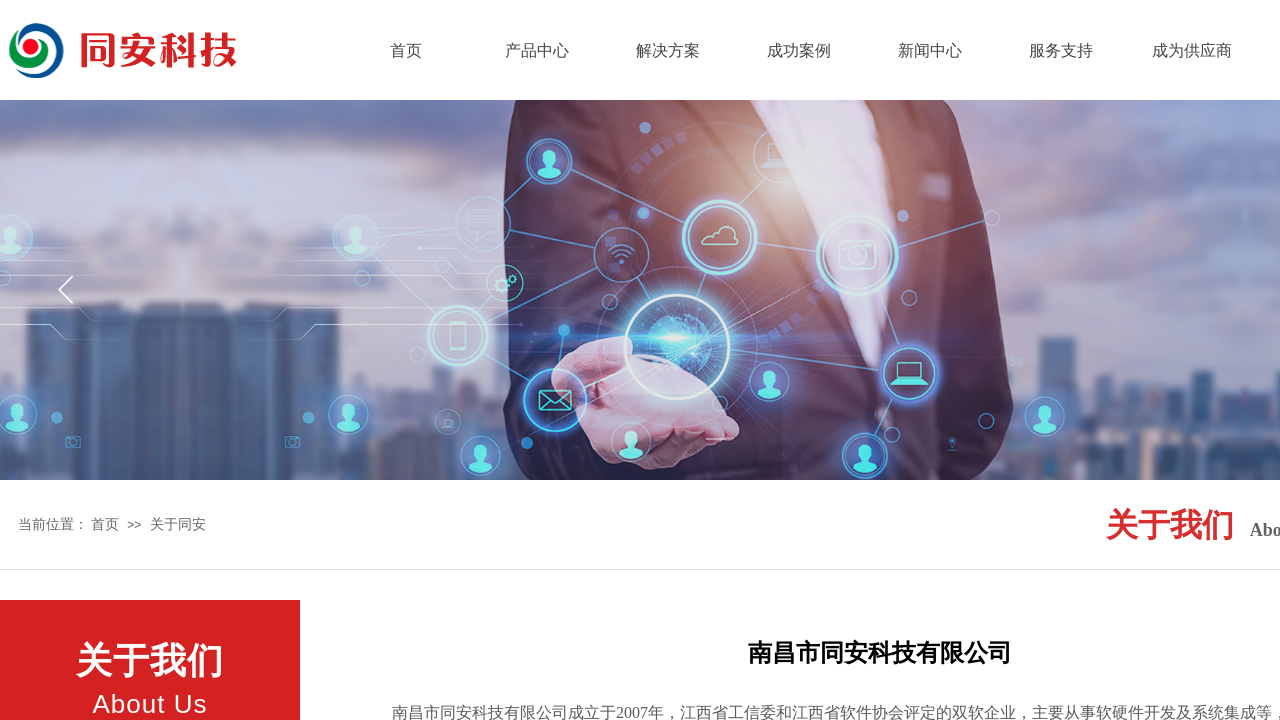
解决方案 (668, 50)
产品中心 (537, 50)
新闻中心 (930, 50)
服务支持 (1061, 50)
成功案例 (799, 50)
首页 (406, 50)
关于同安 (178, 524)
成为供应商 (1192, 50)
